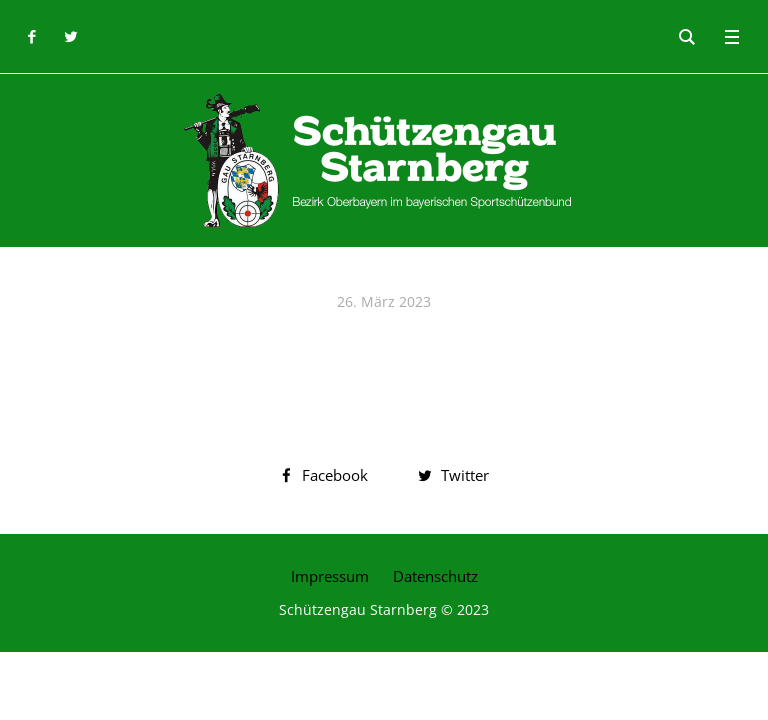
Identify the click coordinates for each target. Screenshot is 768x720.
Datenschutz (435, 576)
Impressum (330, 576)
